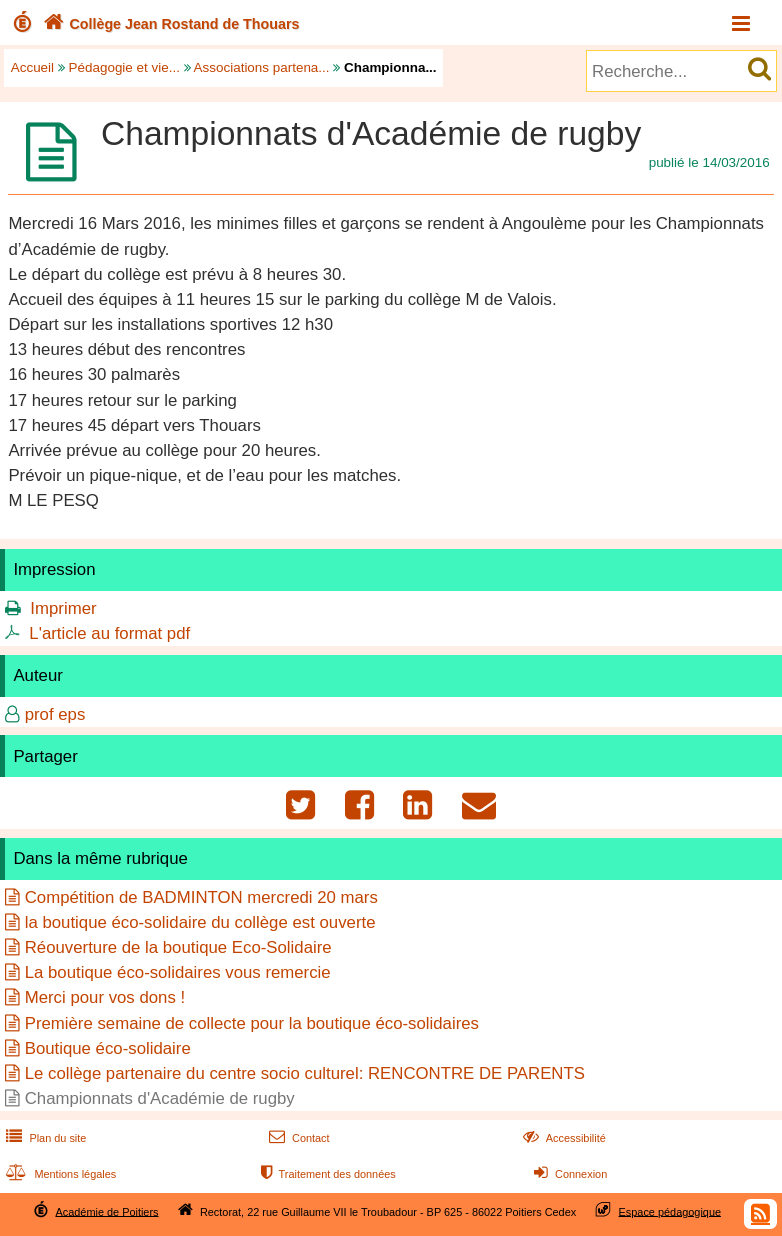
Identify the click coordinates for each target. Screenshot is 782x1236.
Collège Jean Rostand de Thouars (169, 24)
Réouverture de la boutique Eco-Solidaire (178, 947)
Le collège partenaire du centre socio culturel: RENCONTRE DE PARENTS (305, 1073)
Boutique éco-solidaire (108, 1048)
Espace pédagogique (670, 1211)
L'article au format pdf (109, 633)
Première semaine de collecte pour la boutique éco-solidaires (252, 1023)
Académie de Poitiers (106, 1211)
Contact (297, 1138)
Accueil (32, 67)
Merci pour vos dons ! (105, 997)
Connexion (568, 1174)
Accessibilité (562, 1138)
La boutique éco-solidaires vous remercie (178, 972)
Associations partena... (262, 67)
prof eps (55, 714)
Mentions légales (59, 1174)
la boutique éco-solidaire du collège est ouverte (200, 922)
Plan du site (44, 1138)
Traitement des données (326, 1174)
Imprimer (63, 608)
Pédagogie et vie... (124, 67)
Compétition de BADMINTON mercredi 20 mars (201, 897)
